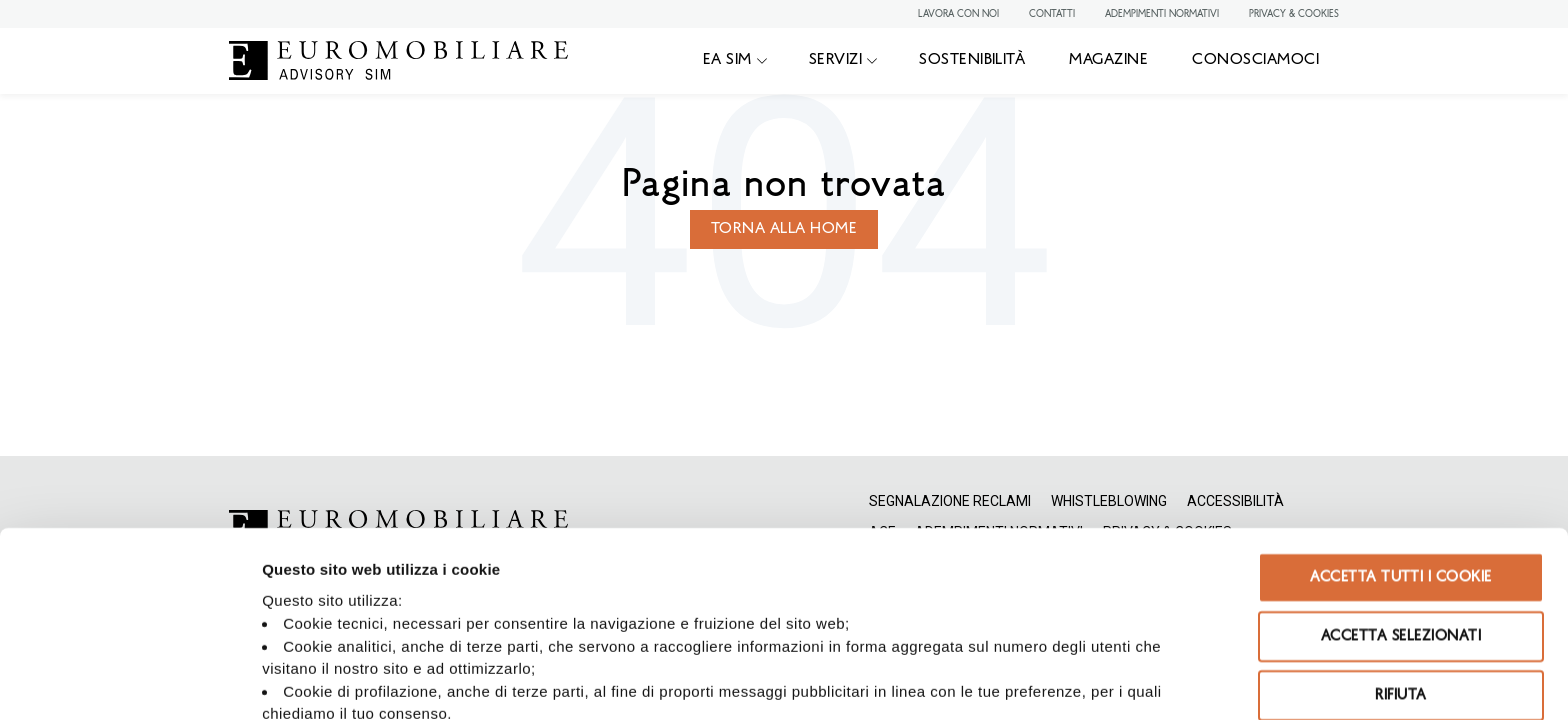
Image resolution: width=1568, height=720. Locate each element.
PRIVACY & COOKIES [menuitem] (1294, 14)
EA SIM (727, 60)
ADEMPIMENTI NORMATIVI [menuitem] (1162, 14)
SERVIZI (835, 60)
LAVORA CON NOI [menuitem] (958, 14)
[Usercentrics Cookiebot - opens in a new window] (129, 681)
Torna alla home (784, 229)
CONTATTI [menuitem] (1052, 14)
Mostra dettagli (766, 680)
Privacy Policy (600, 552)
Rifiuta (1400, 510)
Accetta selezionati (1401, 451)
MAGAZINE (1108, 60)
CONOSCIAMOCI (1255, 60)
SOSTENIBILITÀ (972, 60)
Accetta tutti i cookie (1401, 392)
